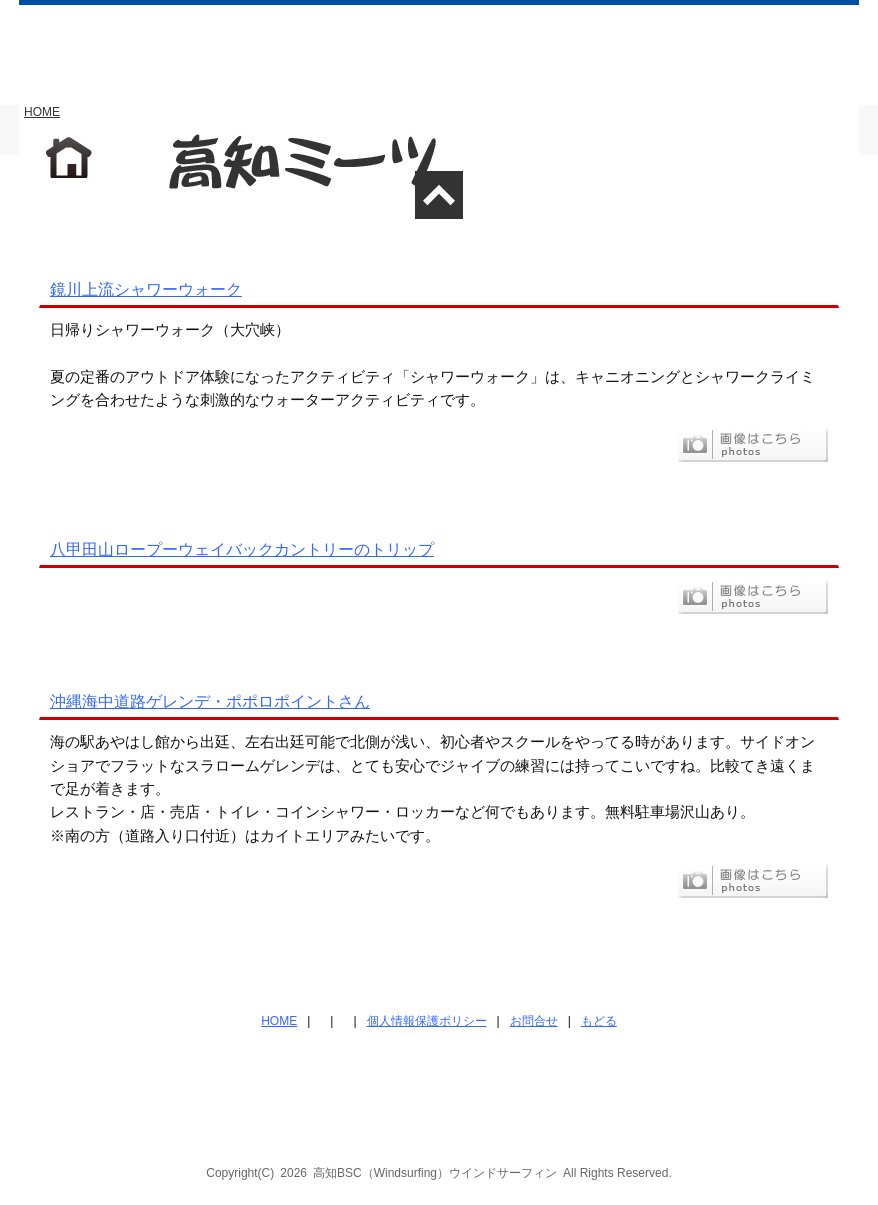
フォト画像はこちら (753, 444)
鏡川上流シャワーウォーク (146, 289)
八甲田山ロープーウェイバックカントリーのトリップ (242, 549)
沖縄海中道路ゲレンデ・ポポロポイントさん (210, 701)
